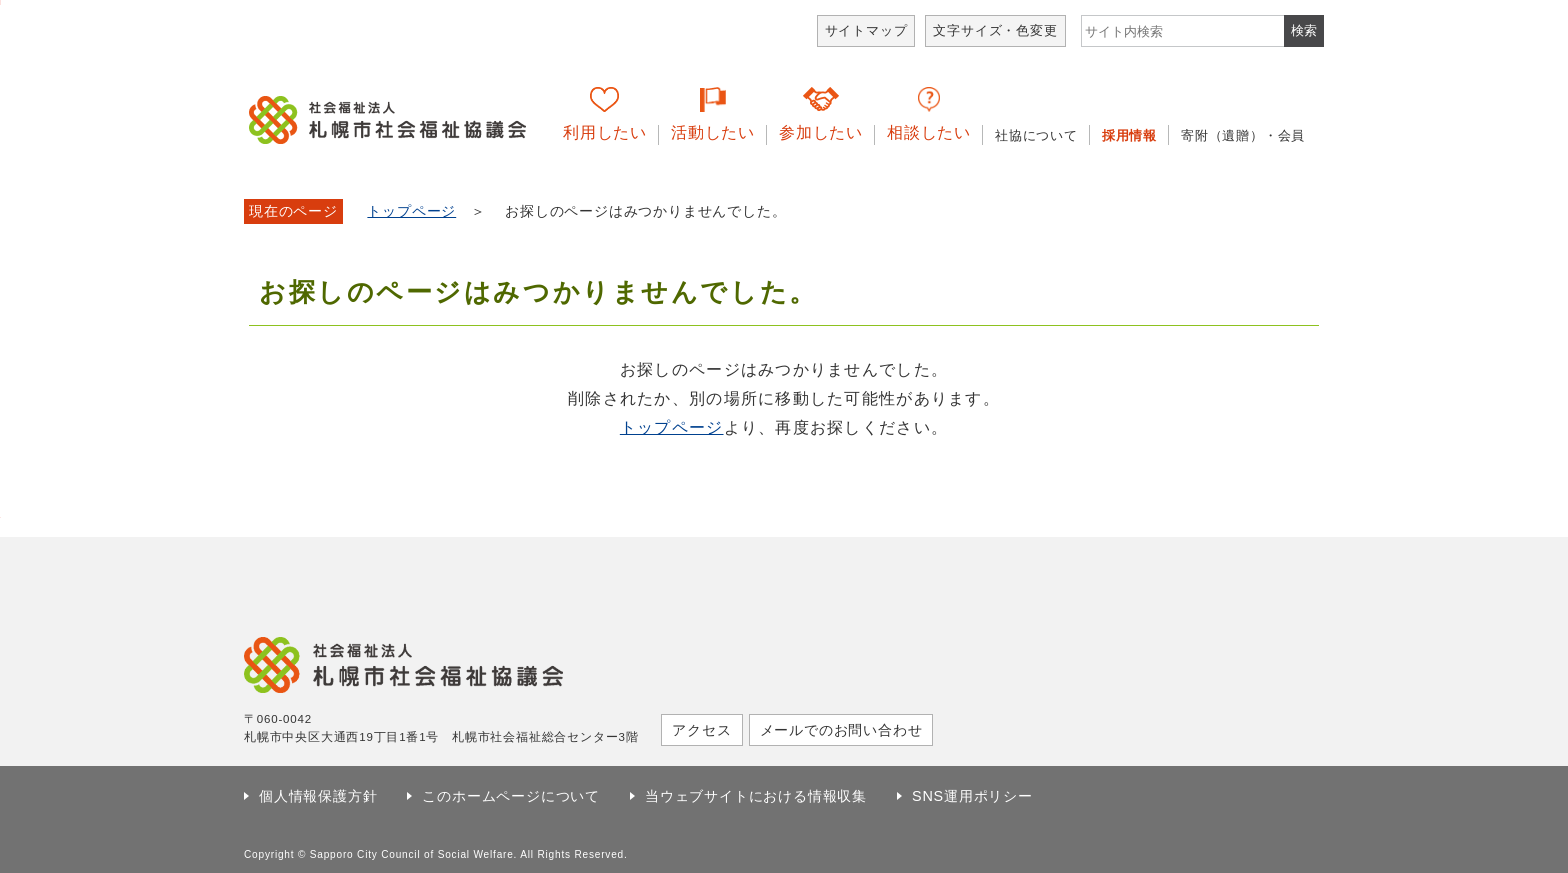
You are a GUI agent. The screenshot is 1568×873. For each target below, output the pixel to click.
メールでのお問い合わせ (841, 730)
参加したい (821, 132)
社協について (1036, 135)
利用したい (605, 132)
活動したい (713, 132)
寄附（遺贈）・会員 (1243, 135)
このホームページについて (511, 796)
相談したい (929, 132)
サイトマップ (866, 30)
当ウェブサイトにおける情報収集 (756, 796)
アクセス (701, 730)
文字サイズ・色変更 (995, 30)
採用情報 (1129, 135)
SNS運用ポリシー (972, 796)
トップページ (411, 211)
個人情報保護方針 (318, 796)
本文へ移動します (0, 2)
